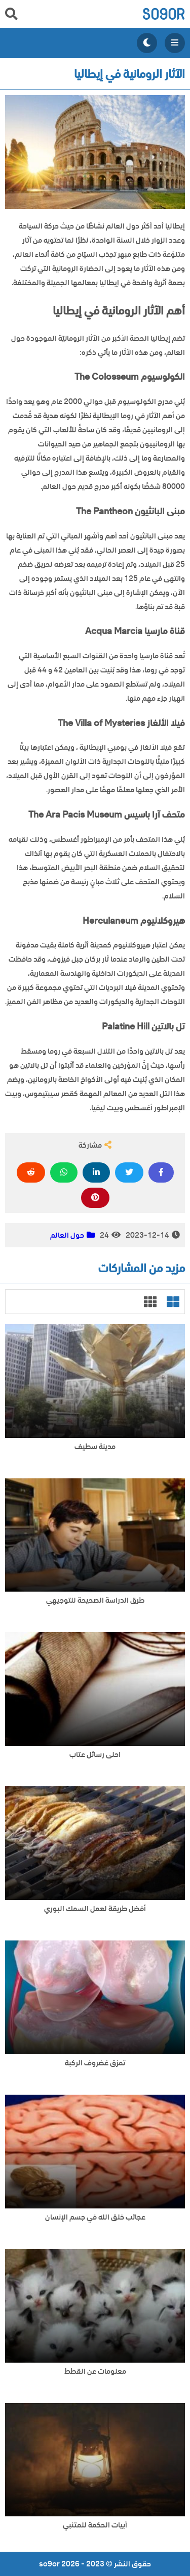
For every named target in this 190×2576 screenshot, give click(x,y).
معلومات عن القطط (95, 2371)
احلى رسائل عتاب (95, 1754)
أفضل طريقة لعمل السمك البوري (95, 1909)
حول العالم (67, 1235)
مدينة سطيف (95, 1446)
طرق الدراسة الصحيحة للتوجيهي (95, 1600)
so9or (163, 14)
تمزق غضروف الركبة (95, 2063)
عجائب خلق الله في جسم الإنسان (95, 2217)
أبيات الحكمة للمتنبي (95, 2525)
